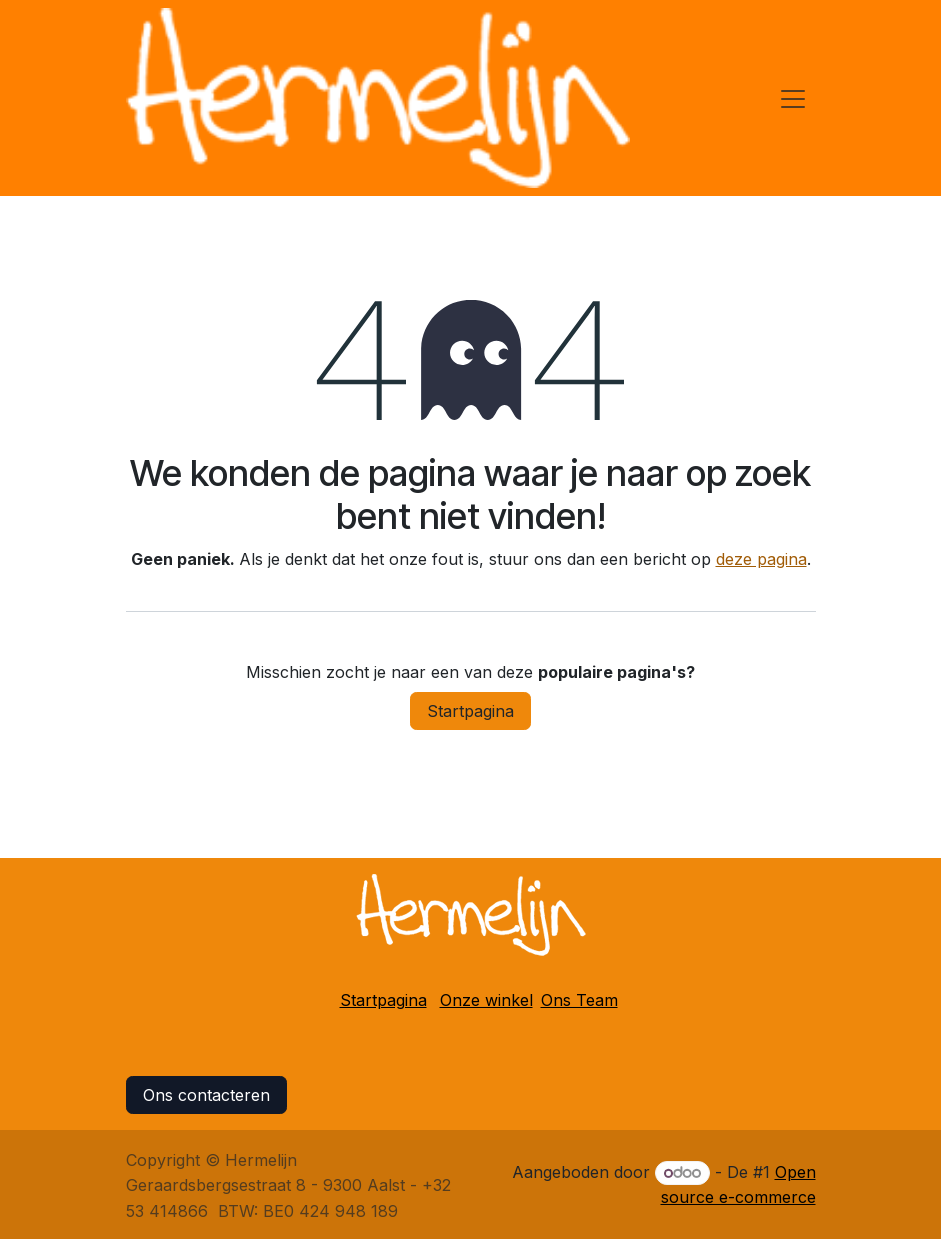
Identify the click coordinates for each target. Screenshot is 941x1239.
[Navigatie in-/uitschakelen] (793, 98)
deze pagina (761, 559)
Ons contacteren (206, 1095)
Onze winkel (486, 1000)
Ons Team (579, 1000)
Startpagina (470, 711)
